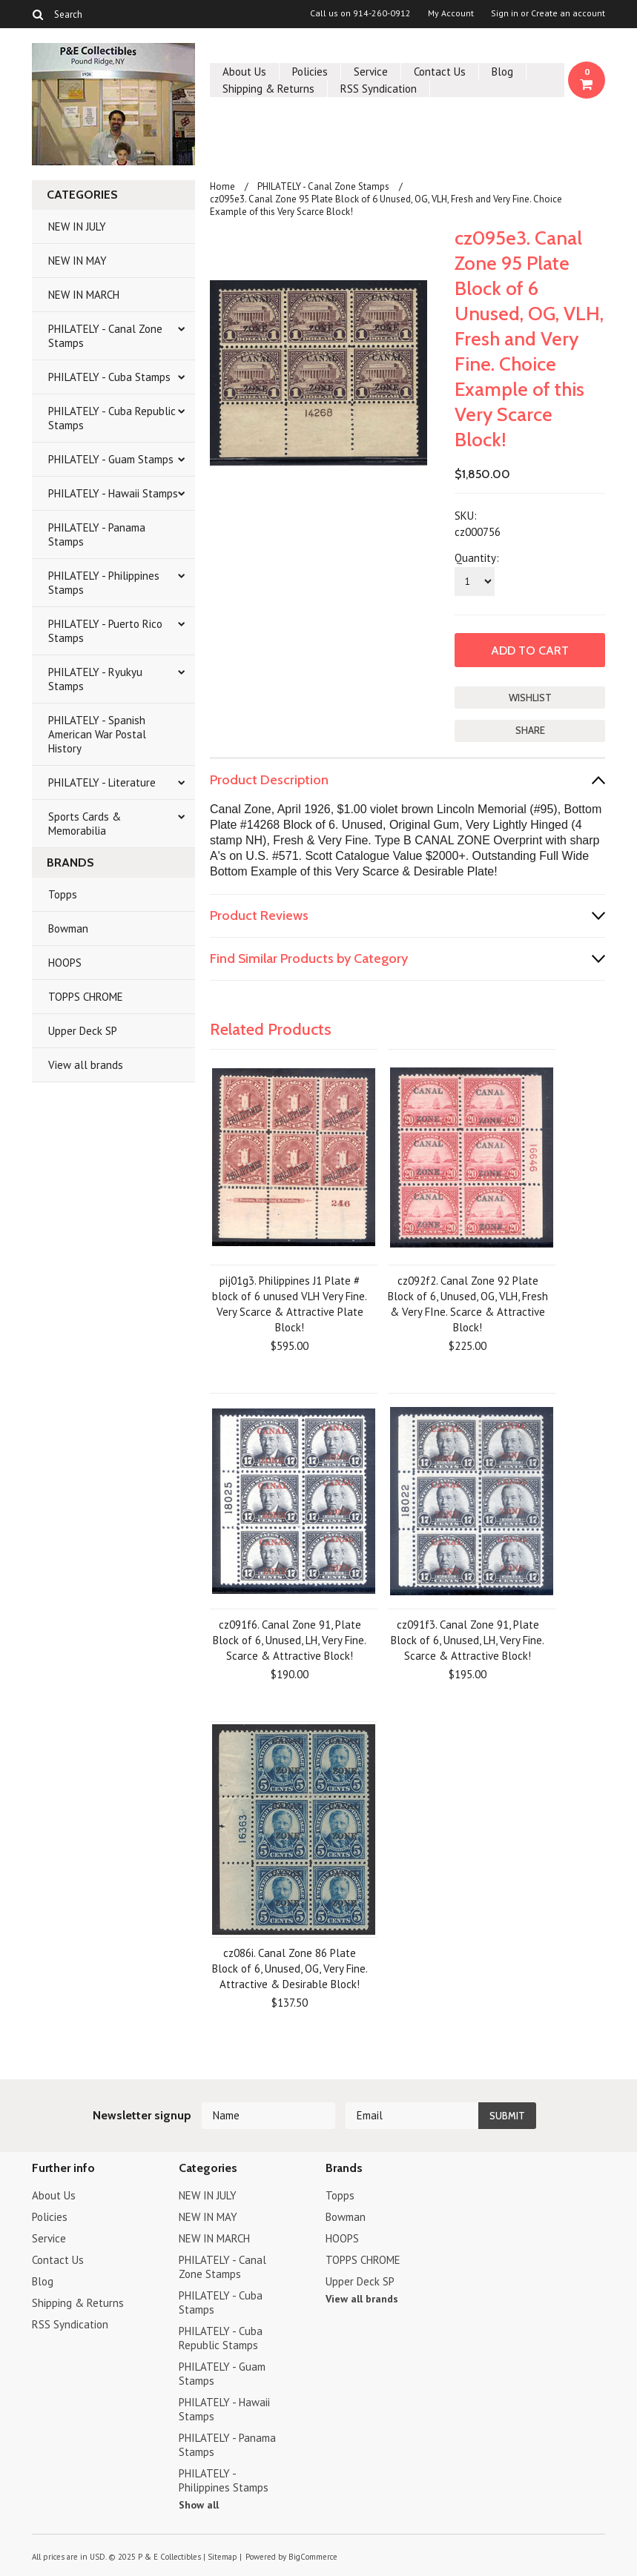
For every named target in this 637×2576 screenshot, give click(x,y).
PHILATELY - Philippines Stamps (103, 583)
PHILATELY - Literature (102, 782)
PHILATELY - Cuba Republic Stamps (112, 418)
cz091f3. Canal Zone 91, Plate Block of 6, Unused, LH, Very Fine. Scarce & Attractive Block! (467, 1640)
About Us (244, 71)
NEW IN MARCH (83, 295)
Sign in (504, 13)
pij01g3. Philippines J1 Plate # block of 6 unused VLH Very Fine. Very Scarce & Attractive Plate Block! (289, 1304)
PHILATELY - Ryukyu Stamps (95, 679)
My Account (451, 13)
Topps (62, 894)
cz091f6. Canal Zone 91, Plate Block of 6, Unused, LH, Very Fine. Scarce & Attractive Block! (289, 1640)
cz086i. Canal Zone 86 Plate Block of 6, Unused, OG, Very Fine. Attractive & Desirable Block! (290, 1968)
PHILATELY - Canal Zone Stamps (105, 336)
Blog (502, 71)
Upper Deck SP (82, 1031)
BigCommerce (312, 2557)
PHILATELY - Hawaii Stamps (113, 493)
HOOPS (65, 963)
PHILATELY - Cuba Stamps (109, 377)
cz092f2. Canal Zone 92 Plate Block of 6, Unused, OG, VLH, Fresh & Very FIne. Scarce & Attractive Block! (468, 1304)
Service (371, 71)
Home (222, 186)
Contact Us (440, 71)
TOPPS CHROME (85, 997)
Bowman (68, 928)
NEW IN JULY (77, 226)
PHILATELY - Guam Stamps (111, 459)
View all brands (85, 1065)
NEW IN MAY (77, 261)
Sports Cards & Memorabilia (84, 823)
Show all (199, 2505)
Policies (310, 71)
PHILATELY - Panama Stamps (96, 534)
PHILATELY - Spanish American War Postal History (97, 734)
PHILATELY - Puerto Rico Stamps (105, 631)
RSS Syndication (378, 89)
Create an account (568, 13)
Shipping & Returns (268, 89)
